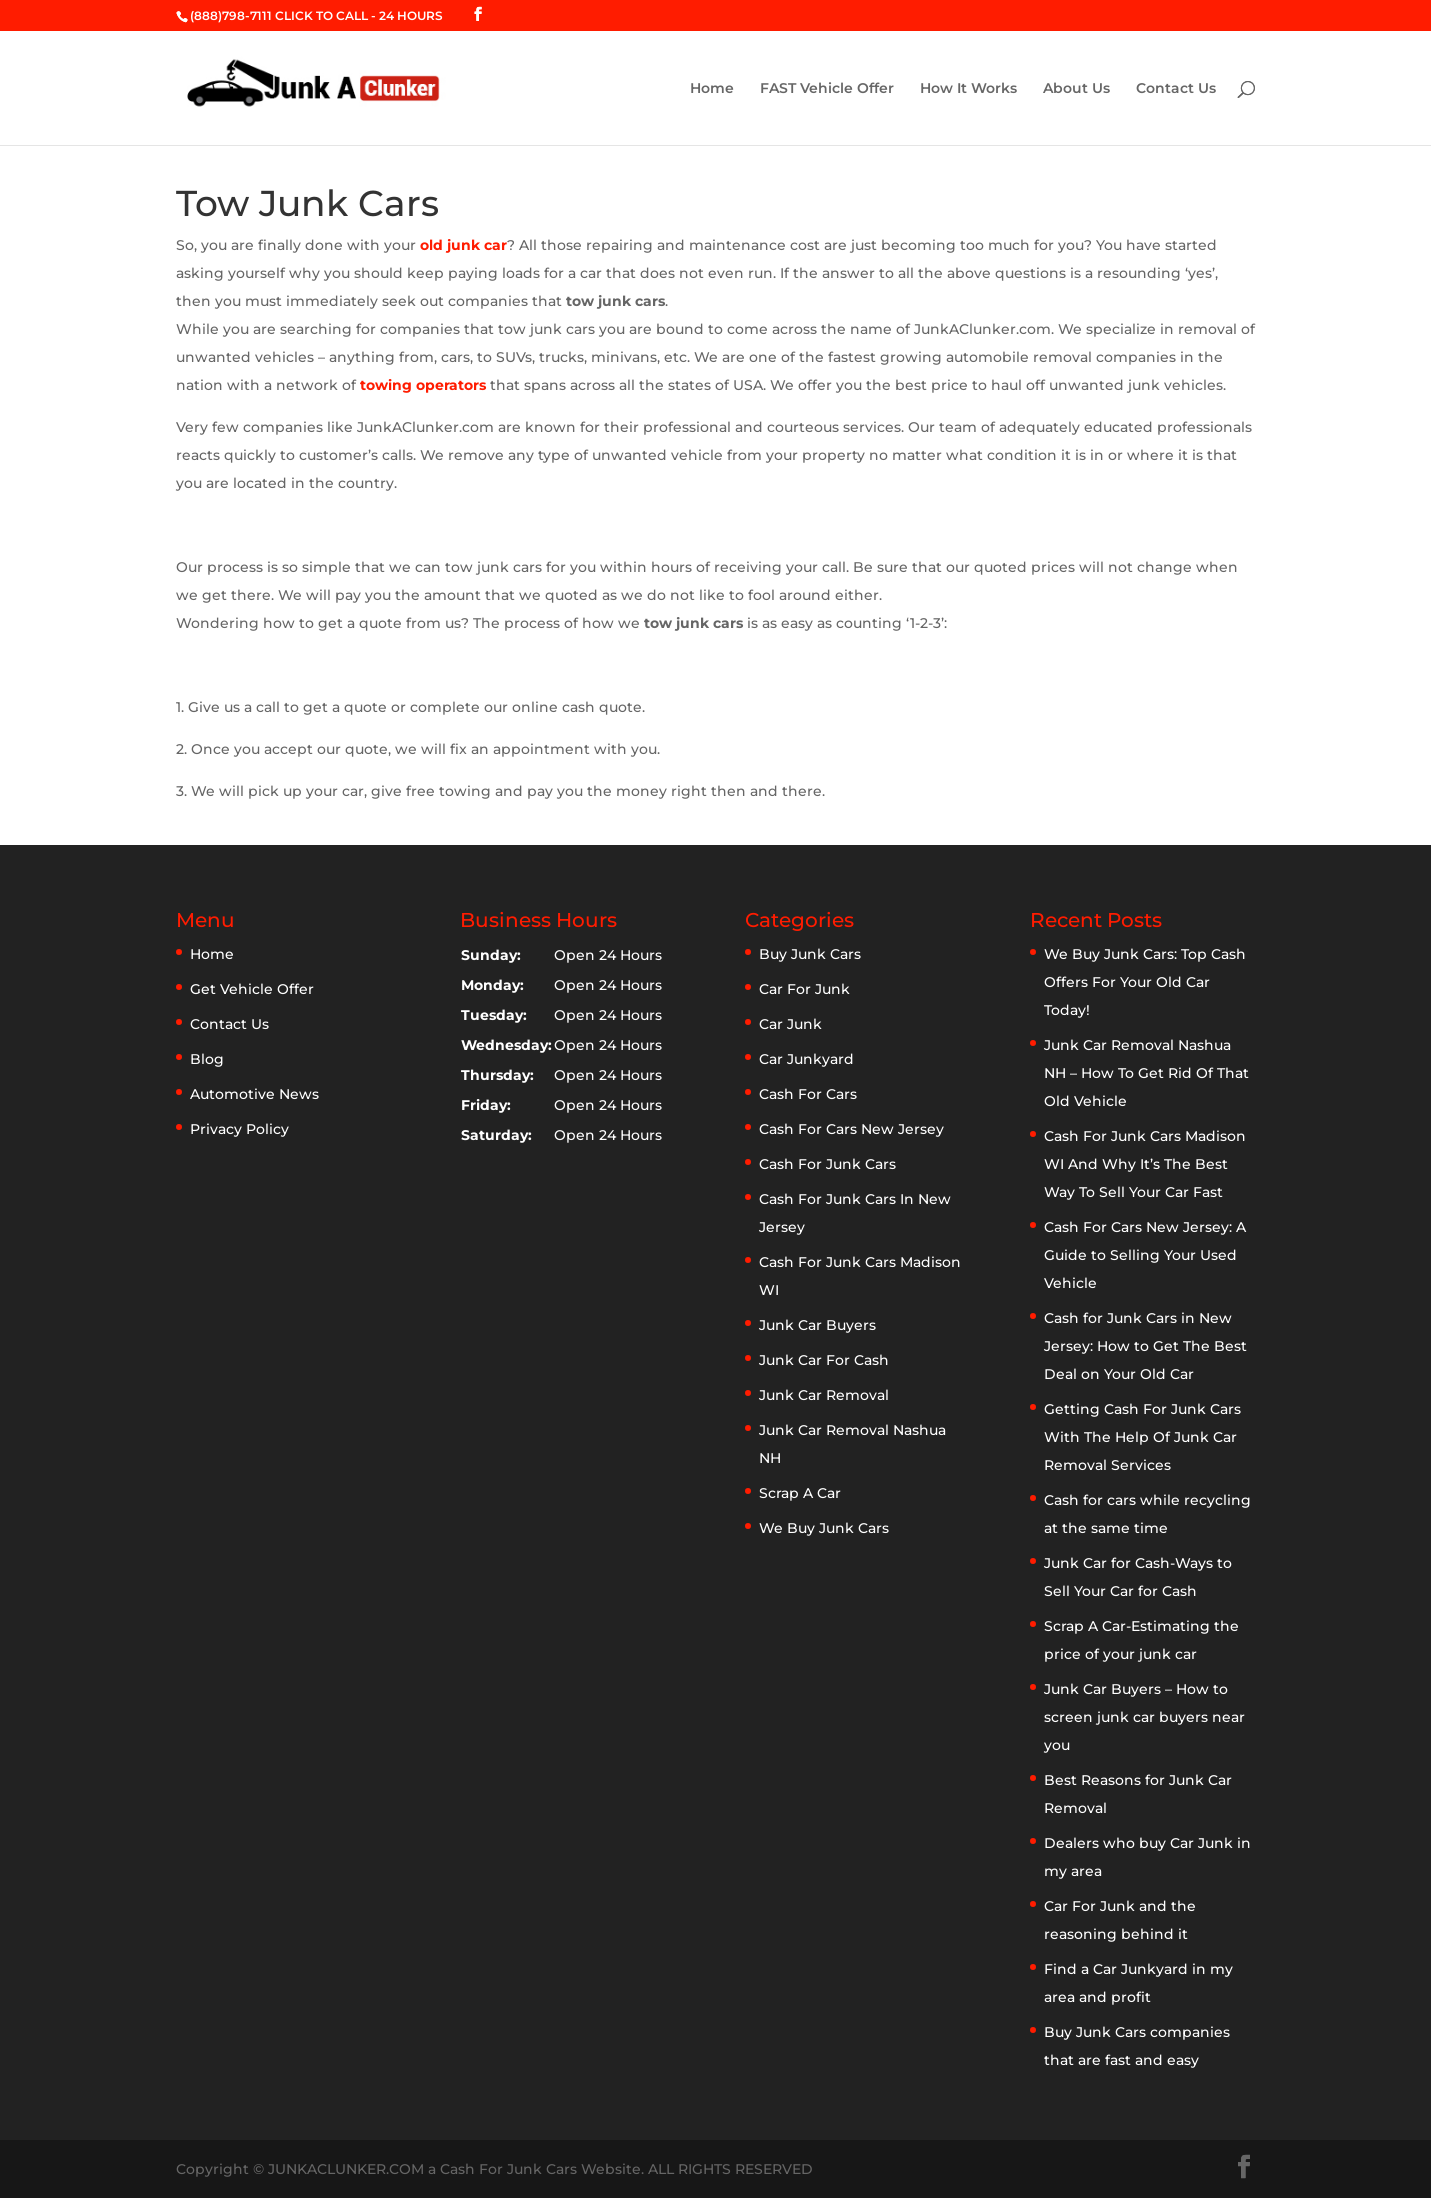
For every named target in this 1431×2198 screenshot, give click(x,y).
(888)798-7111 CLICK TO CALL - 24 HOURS (316, 15)
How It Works (968, 89)
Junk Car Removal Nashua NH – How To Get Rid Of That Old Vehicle (1146, 1073)
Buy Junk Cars (810, 954)
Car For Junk (804, 989)
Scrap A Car (800, 1493)
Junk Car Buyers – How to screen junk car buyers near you (1144, 1717)
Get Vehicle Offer (252, 989)
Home (712, 89)
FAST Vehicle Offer (827, 89)
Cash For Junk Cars (827, 1164)
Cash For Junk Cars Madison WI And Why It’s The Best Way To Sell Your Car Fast (1145, 1164)
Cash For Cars (808, 1094)
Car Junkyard (806, 1059)
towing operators (423, 385)
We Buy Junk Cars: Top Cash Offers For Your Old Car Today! (1145, 982)
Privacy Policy (239, 1129)
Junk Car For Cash (824, 1360)
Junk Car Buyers (817, 1325)
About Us (1076, 89)
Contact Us (1176, 89)
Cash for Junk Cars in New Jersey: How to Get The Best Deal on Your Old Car (1145, 1346)
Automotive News (254, 1094)
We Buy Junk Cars (824, 1528)
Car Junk (790, 1024)
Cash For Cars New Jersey (851, 1129)
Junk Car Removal (824, 1395)
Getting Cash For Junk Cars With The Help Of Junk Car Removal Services (1142, 1437)
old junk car (463, 245)
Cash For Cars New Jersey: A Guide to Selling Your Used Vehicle (1145, 1255)
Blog (207, 1059)
